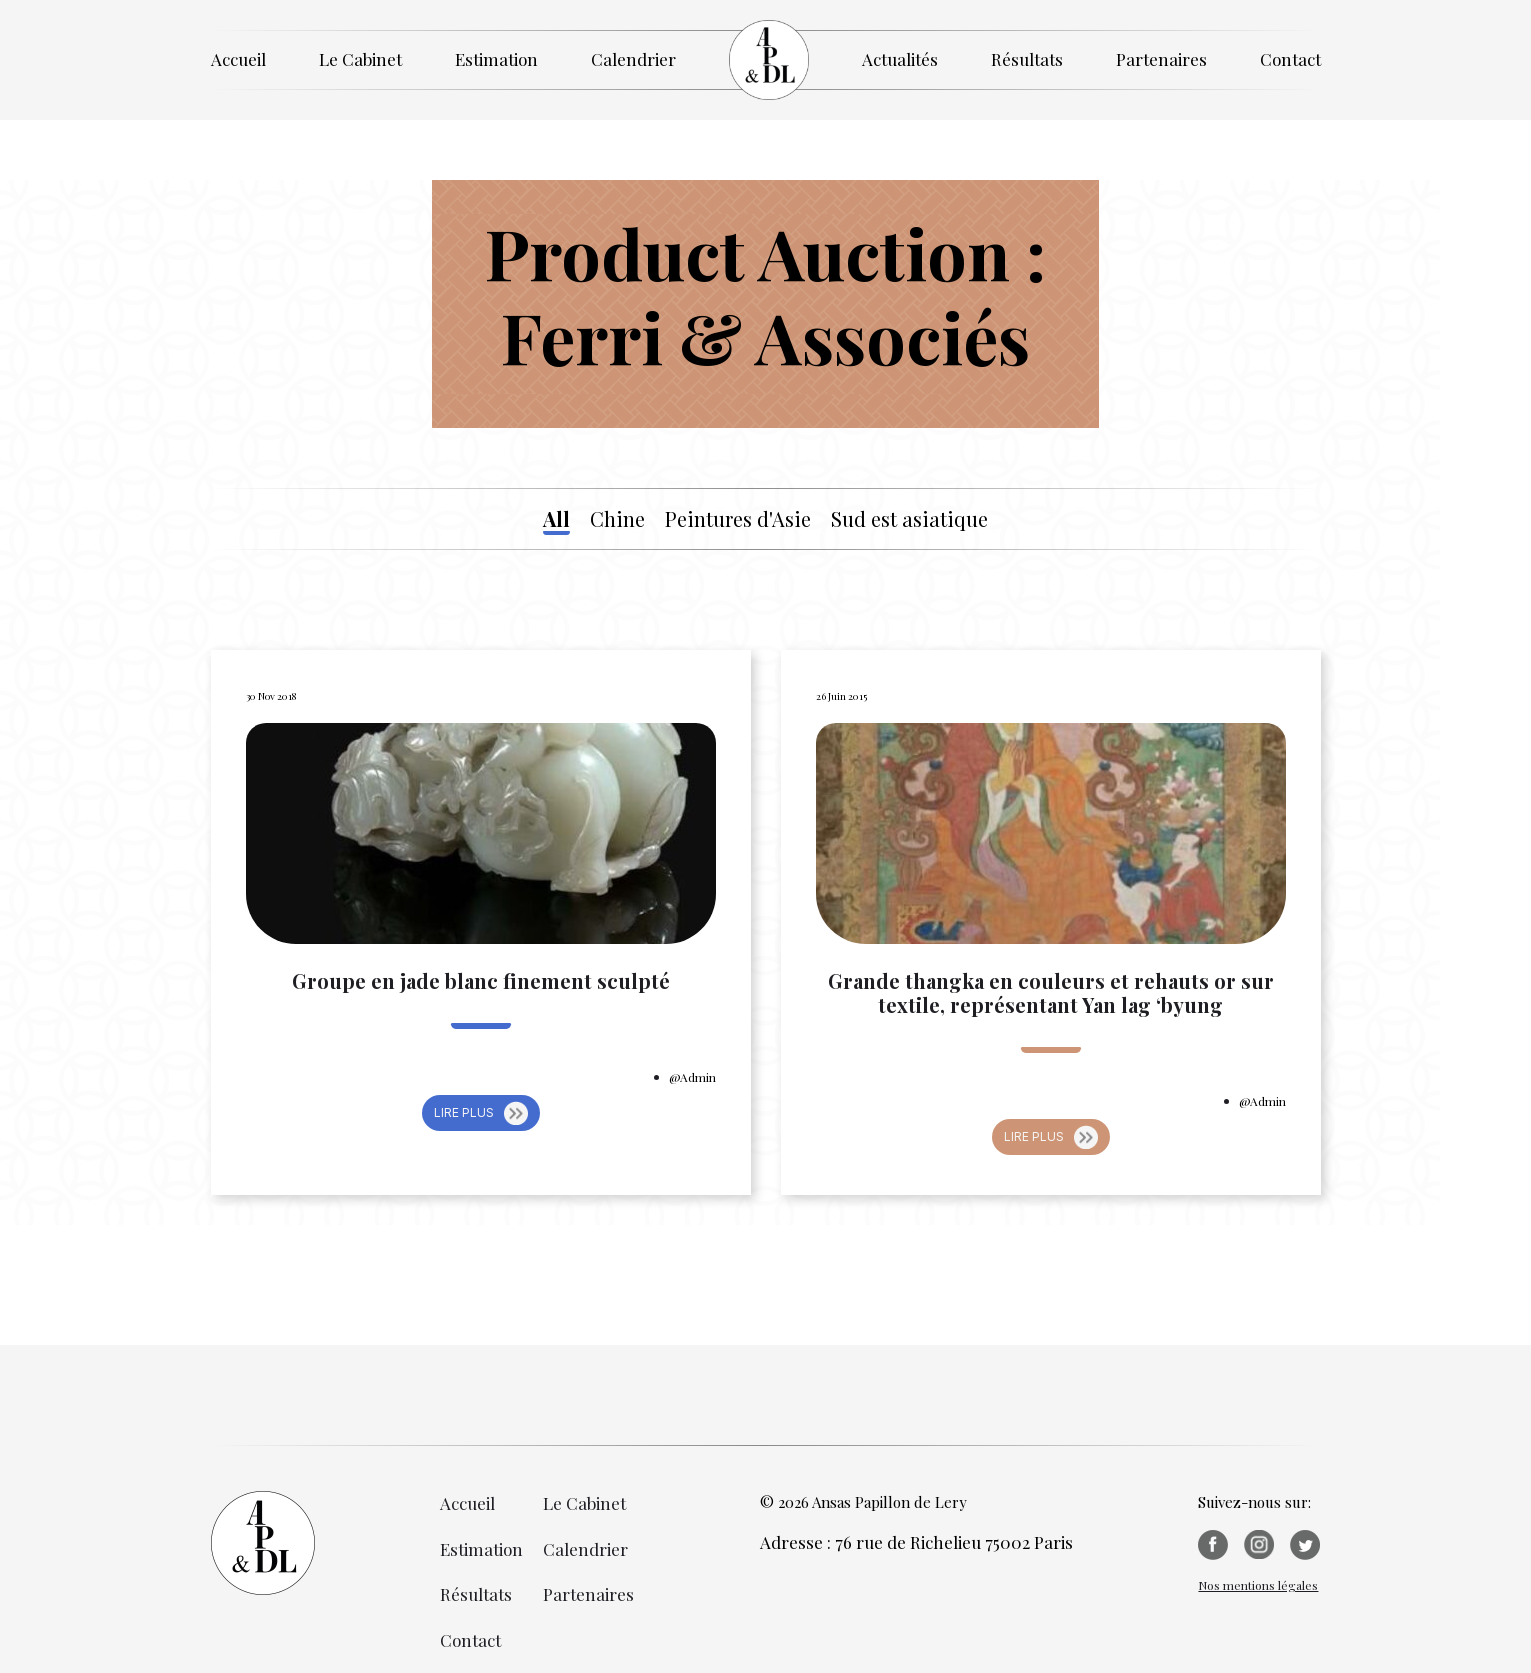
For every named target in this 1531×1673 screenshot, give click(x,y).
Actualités (900, 59)
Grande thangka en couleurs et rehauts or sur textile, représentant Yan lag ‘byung (1051, 993)
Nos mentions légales (1258, 1585)
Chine (617, 519)
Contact (1290, 59)
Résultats (1027, 59)
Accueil (238, 59)
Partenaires (1161, 59)
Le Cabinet (360, 59)
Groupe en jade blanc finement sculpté (481, 981)
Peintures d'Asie (738, 519)
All (556, 519)
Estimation (496, 59)
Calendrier (633, 59)
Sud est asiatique (909, 519)
